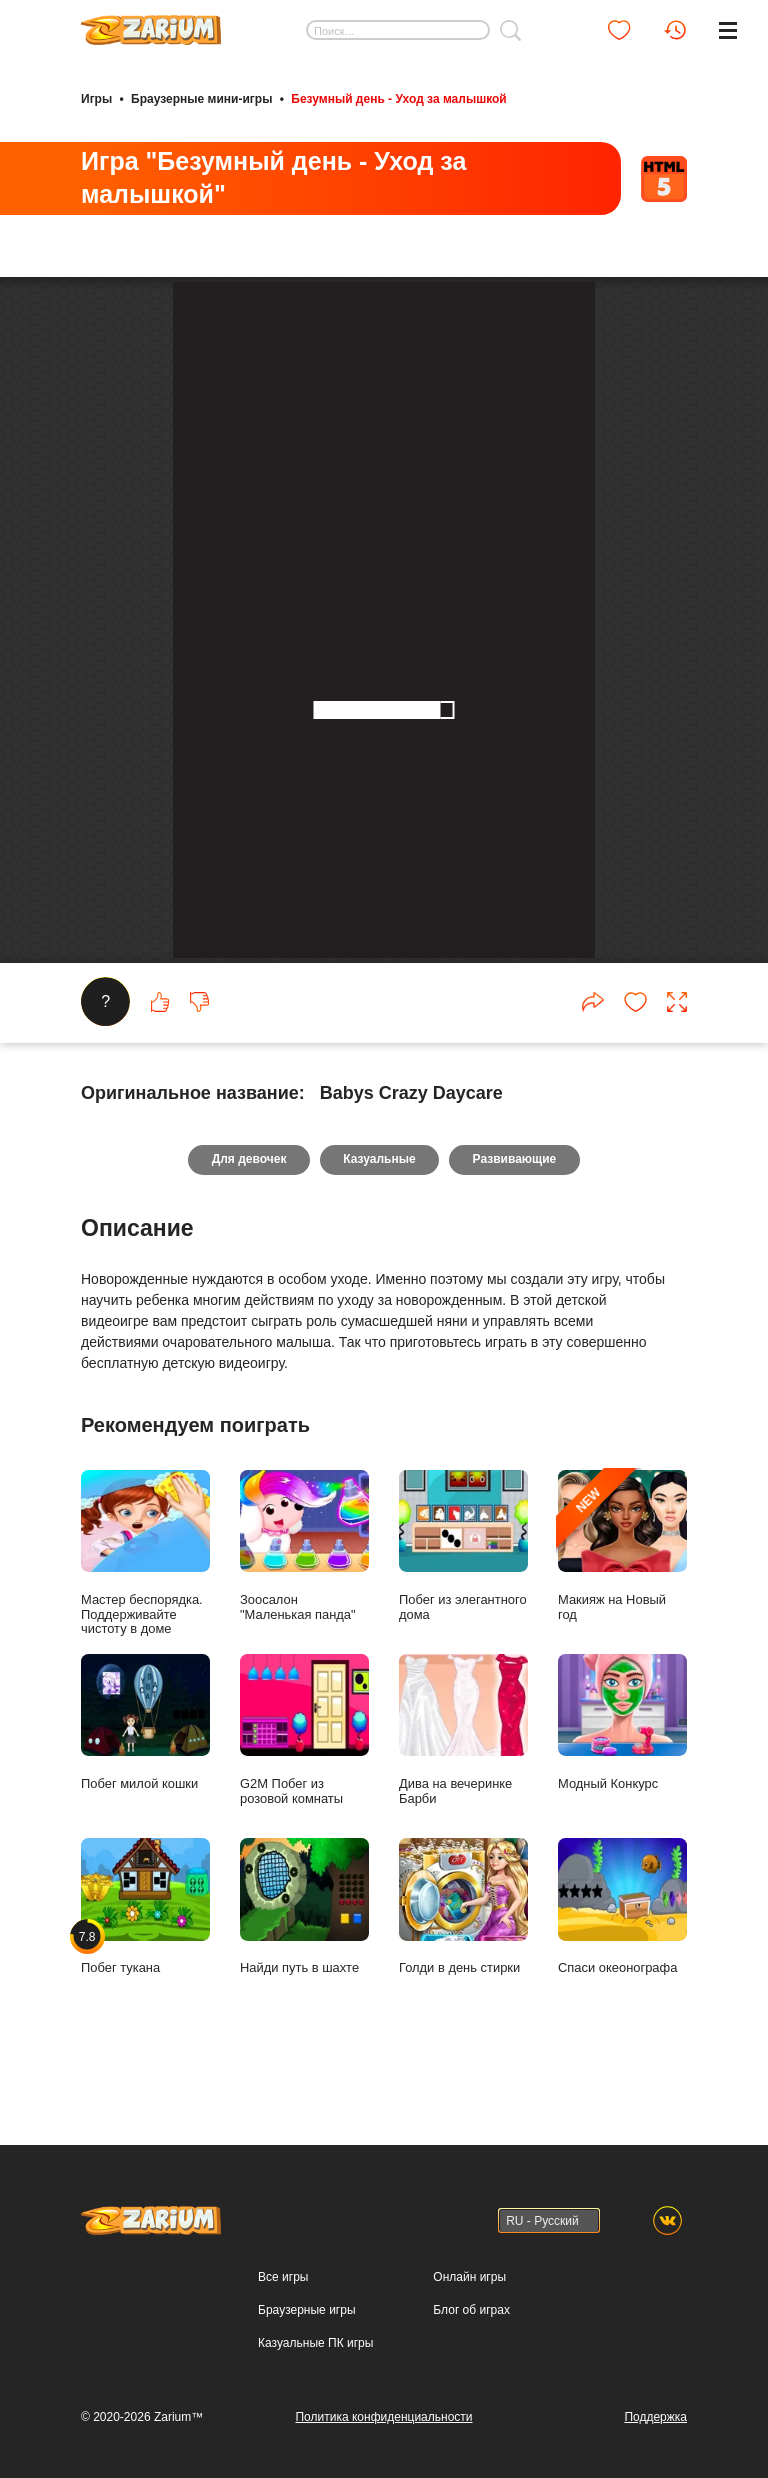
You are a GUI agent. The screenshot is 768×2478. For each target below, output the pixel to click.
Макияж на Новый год (622, 1833)
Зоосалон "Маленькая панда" (304, 1833)
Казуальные (379, 1447)
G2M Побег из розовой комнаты (304, 2017)
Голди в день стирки (463, 2194)
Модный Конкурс (622, 2009)
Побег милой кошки (145, 2009)
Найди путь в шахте (304, 2194)
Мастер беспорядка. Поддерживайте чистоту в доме (145, 1840)
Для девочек (248, 1447)
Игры (96, 98)
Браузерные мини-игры (201, 98)
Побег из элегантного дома (463, 1833)
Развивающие (516, 1447)
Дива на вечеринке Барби (463, 2017)
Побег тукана (145, 2194)
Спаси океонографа (622, 2194)
